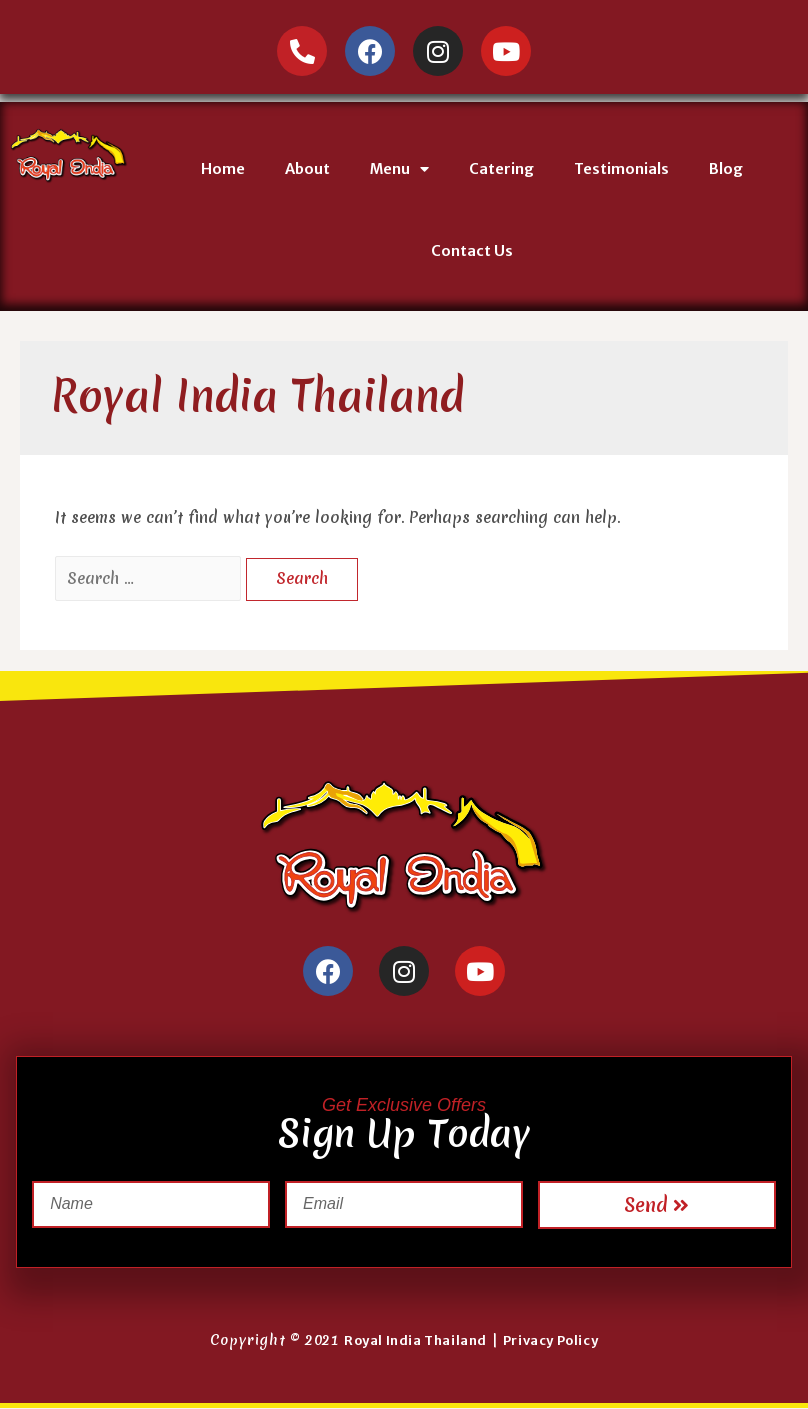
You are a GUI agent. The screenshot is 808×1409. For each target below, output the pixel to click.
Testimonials (621, 169)
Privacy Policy (550, 1340)
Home (223, 169)
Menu (399, 169)
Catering (501, 169)
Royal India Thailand (415, 1340)
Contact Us (472, 251)
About (307, 169)
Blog (726, 169)
